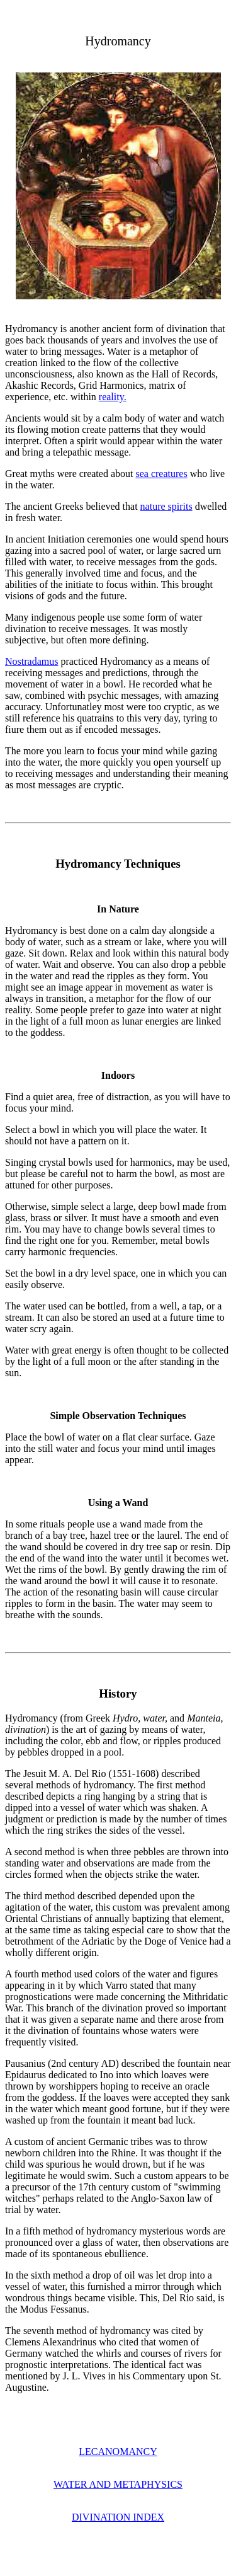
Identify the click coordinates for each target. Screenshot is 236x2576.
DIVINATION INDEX (118, 2517)
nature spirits (166, 506)
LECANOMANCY (118, 2451)
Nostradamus (31, 661)
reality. (112, 396)
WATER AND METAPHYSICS (118, 2484)
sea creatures (161, 473)
